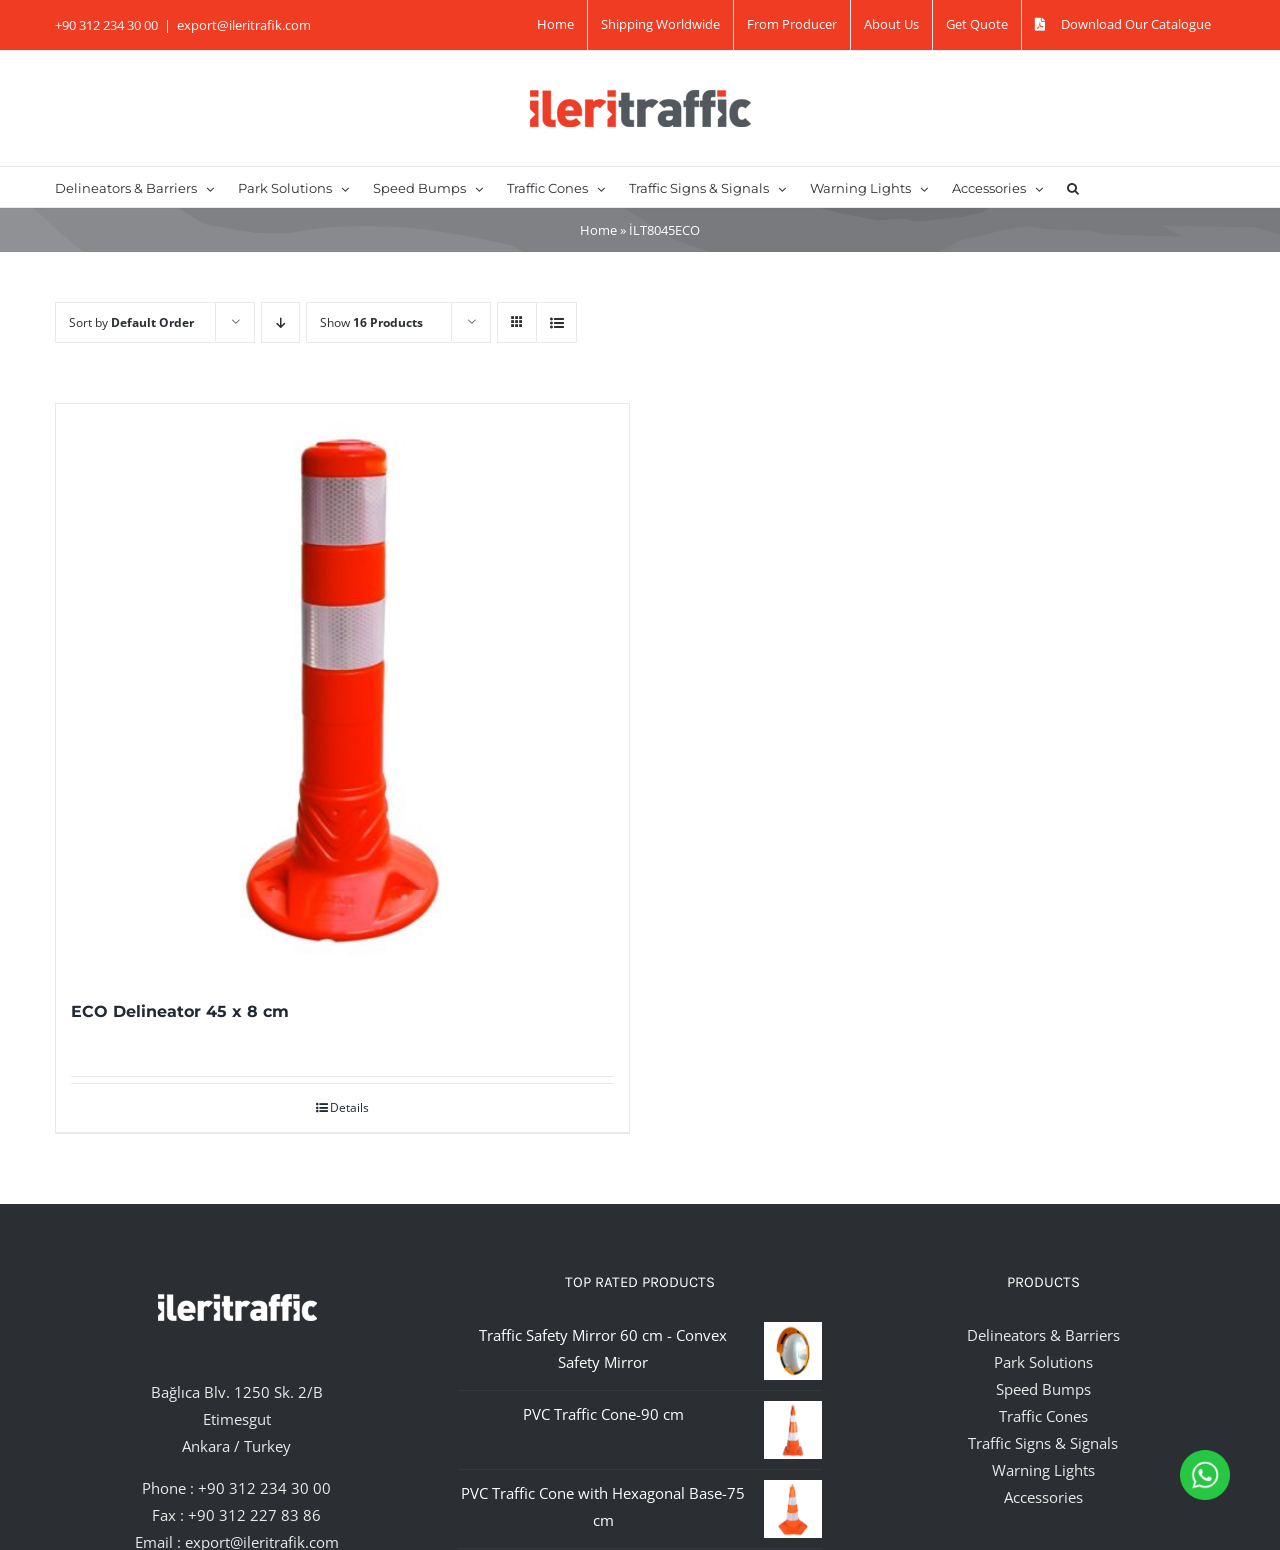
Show (371, 322)
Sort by (131, 322)
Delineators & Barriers (1043, 1335)
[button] (1073, 187)
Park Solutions (1043, 1362)
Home (598, 230)
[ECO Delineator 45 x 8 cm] (342, 690)
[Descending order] (280, 322)
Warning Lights (1043, 1470)
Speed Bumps (1043, 1389)
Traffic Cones (1043, 1416)
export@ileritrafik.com (244, 25)
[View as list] (556, 322)
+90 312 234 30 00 (264, 1488)
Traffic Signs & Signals (1043, 1443)
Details (349, 1107)
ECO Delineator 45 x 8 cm (180, 1011)
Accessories (1043, 1497)
